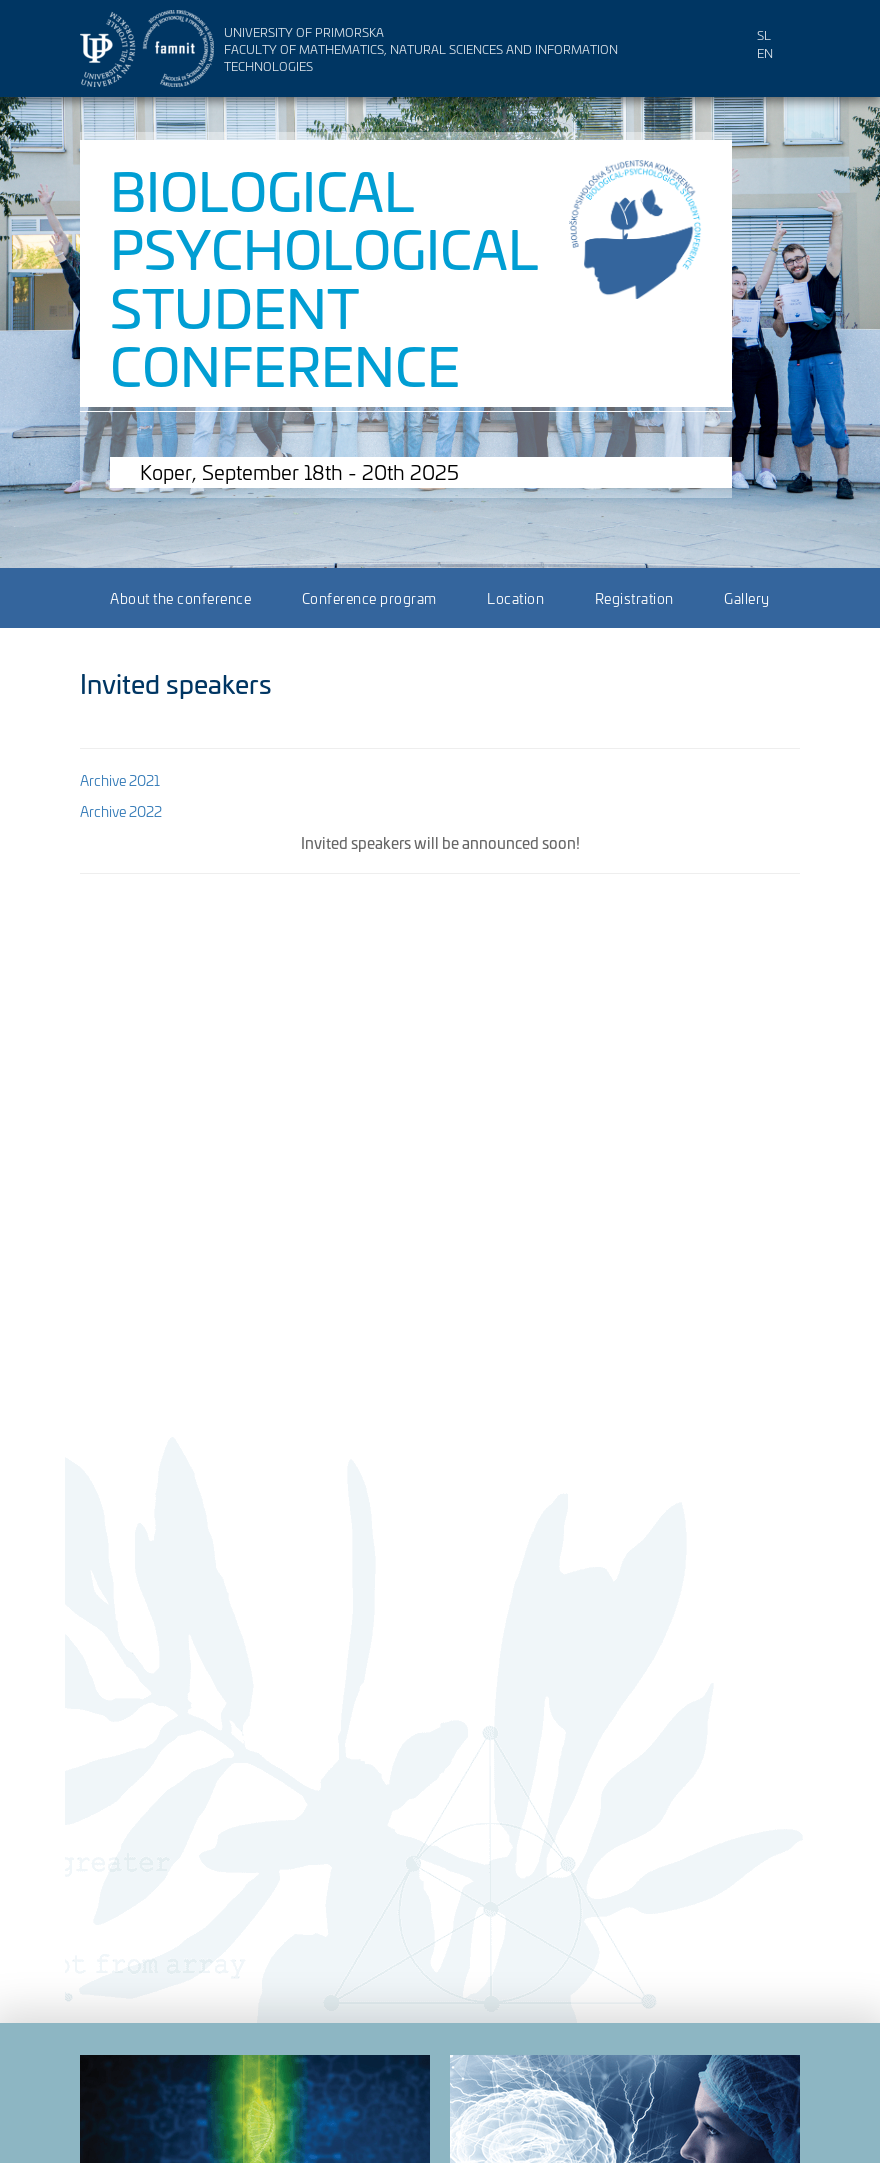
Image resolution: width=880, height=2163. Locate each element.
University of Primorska (304, 31)
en (765, 52)
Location (515, 597)
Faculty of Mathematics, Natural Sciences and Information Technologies (421, 57)
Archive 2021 (120, 779)
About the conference (180, 597)
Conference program (369, 597)
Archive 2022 (121, 810)
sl (764, 34)
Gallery (747, 597)
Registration (634, 597)
